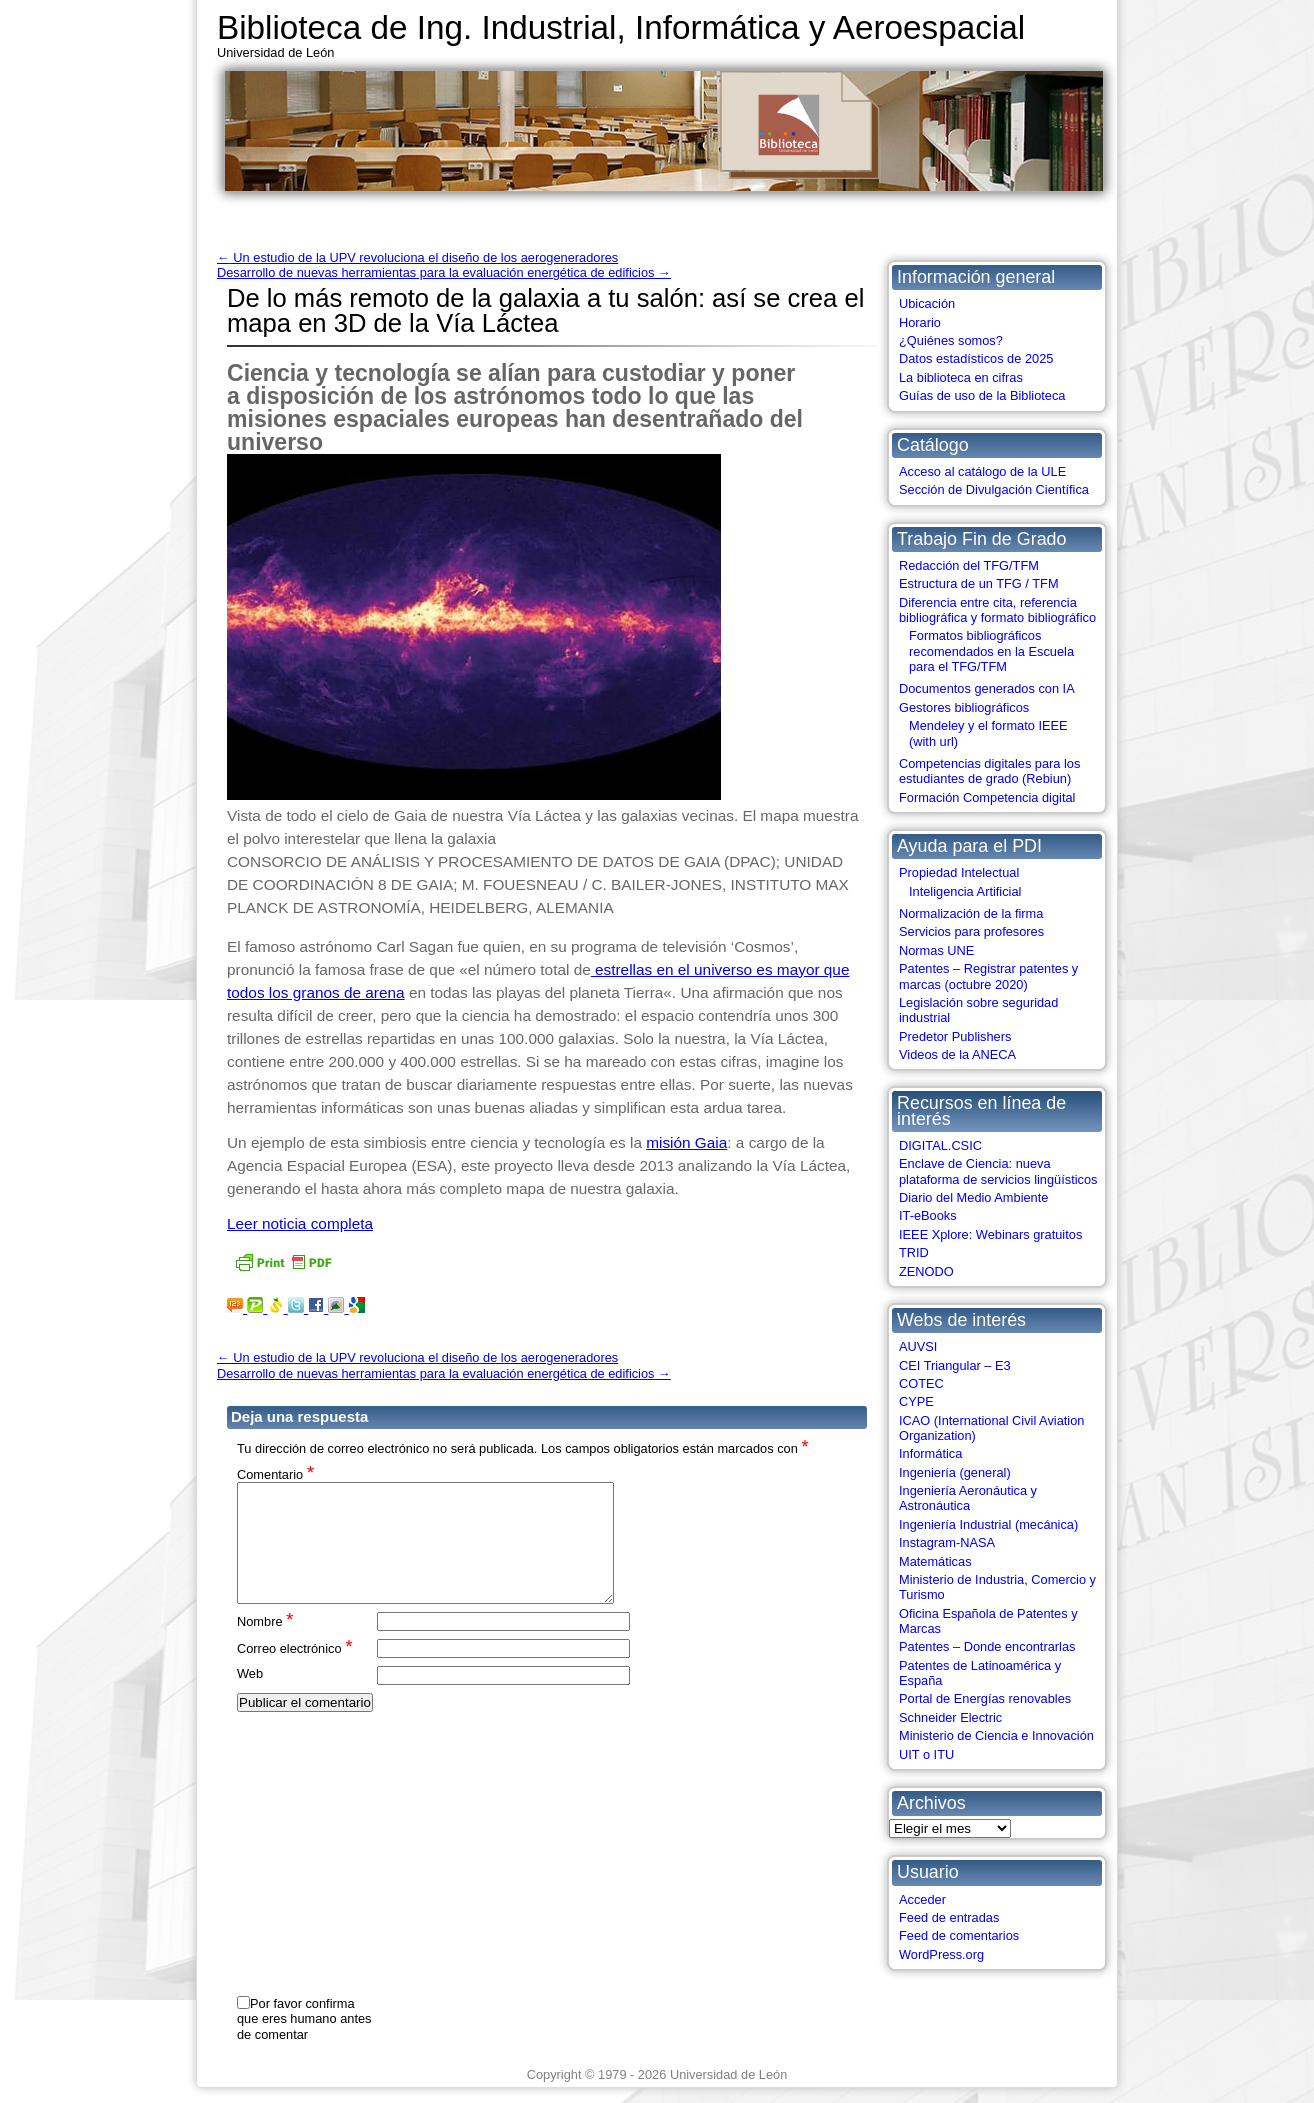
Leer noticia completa (300, 1223)
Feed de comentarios (959, 1935)
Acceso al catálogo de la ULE (982, 471)
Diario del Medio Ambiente (973, 1197)
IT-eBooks (928, 1215)
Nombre (265, 1644)
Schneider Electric (950, 1717)
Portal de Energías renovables (985, 1698)
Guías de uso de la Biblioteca (982, 395)
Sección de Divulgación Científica (994, 489)
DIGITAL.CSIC (940, 1145)
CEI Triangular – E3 (955, 1365)
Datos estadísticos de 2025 (976, 358)
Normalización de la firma (971, 913)
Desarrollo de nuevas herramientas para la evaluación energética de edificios (444, 272)
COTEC (921, 1383)
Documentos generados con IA (987, 688)
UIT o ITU (926, 1754)
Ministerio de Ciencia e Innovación (996, 1735)
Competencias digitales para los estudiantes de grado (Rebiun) (989, 771)
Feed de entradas (949, 1917)
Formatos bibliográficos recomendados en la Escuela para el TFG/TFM (991, 651)
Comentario (275, 1473)
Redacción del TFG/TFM (969, 565)
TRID (914, 1252)
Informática (930, 1453)
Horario (920, 322)
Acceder (922, 1899)
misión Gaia (686, 1142)
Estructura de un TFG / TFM (979, 583)
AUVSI (918, 1346)
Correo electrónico (295, 1671)
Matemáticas (935, 1561)
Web (250, 1697)
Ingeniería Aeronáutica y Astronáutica (968, 1498)
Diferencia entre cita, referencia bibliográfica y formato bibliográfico (997, 610)
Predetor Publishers (955, 1036)
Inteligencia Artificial (965, 891)
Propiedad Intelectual (959, 872)
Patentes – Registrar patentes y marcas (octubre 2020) (988, 976)
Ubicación (927, 303)
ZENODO (926, 1271)
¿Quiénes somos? (951, 340)
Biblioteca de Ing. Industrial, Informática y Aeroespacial (621, 27)
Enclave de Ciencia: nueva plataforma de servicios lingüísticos (998, 1171)
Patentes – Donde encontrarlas (987, 1646)
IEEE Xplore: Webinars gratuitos (990, 1234)
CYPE (916, 1401)
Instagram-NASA (947, 1542)
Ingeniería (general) (955, 1472)
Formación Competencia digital (987, 797)
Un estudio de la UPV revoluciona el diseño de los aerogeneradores (417, 257)
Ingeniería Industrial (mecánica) (988, 1524)
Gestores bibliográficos (964, 707)
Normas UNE (936, 950)
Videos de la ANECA (957, 1054)
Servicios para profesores (971, 931)
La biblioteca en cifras (961, 377)
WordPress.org (941, 1954)
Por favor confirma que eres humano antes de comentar (304, 2019)
